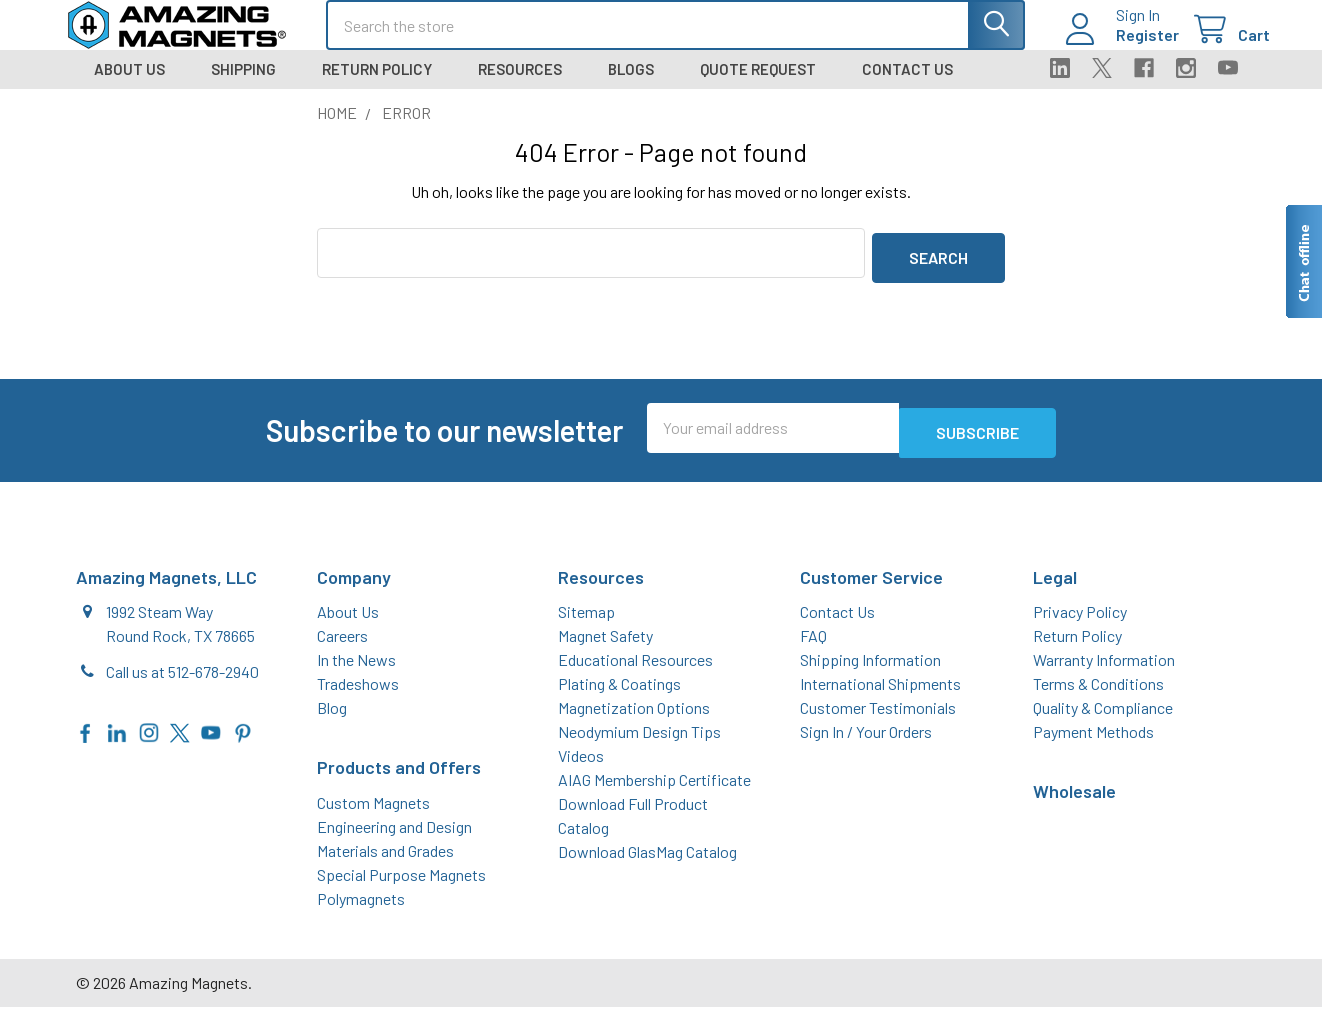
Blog (332, 715)
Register (1123, 46)
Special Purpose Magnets (401, 882)
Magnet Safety (605, 643)
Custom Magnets (373, 810)
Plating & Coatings (619, 691)
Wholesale (1074, 799)
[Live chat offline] (1303, 261)
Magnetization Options (634, 715)
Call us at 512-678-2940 (182, 679)
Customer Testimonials (878, 715)
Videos (581, 763)
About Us (129, 87)
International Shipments (880, 691)
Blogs (631, 87)
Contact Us (907, 87)
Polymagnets (361, 906)
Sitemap (586, 619)
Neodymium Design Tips (639, 739)
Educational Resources (635, 667)
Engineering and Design (394, 834)
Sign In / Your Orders (866, 739)
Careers (342, 643)
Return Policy (377, 87)
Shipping (243, 87)
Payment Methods (1093, 739)
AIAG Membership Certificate (654, 787)
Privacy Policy (1080, 619)
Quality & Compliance (1103, 715)
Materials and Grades (385, 858)
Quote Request (758, 87)
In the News (356, 667)
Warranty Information (1104, 667)
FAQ (813, 643)
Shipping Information (870, 667)
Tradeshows (358, 691)
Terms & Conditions (1098, 691)
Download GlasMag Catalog (647, 859)
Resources (520, 87)
